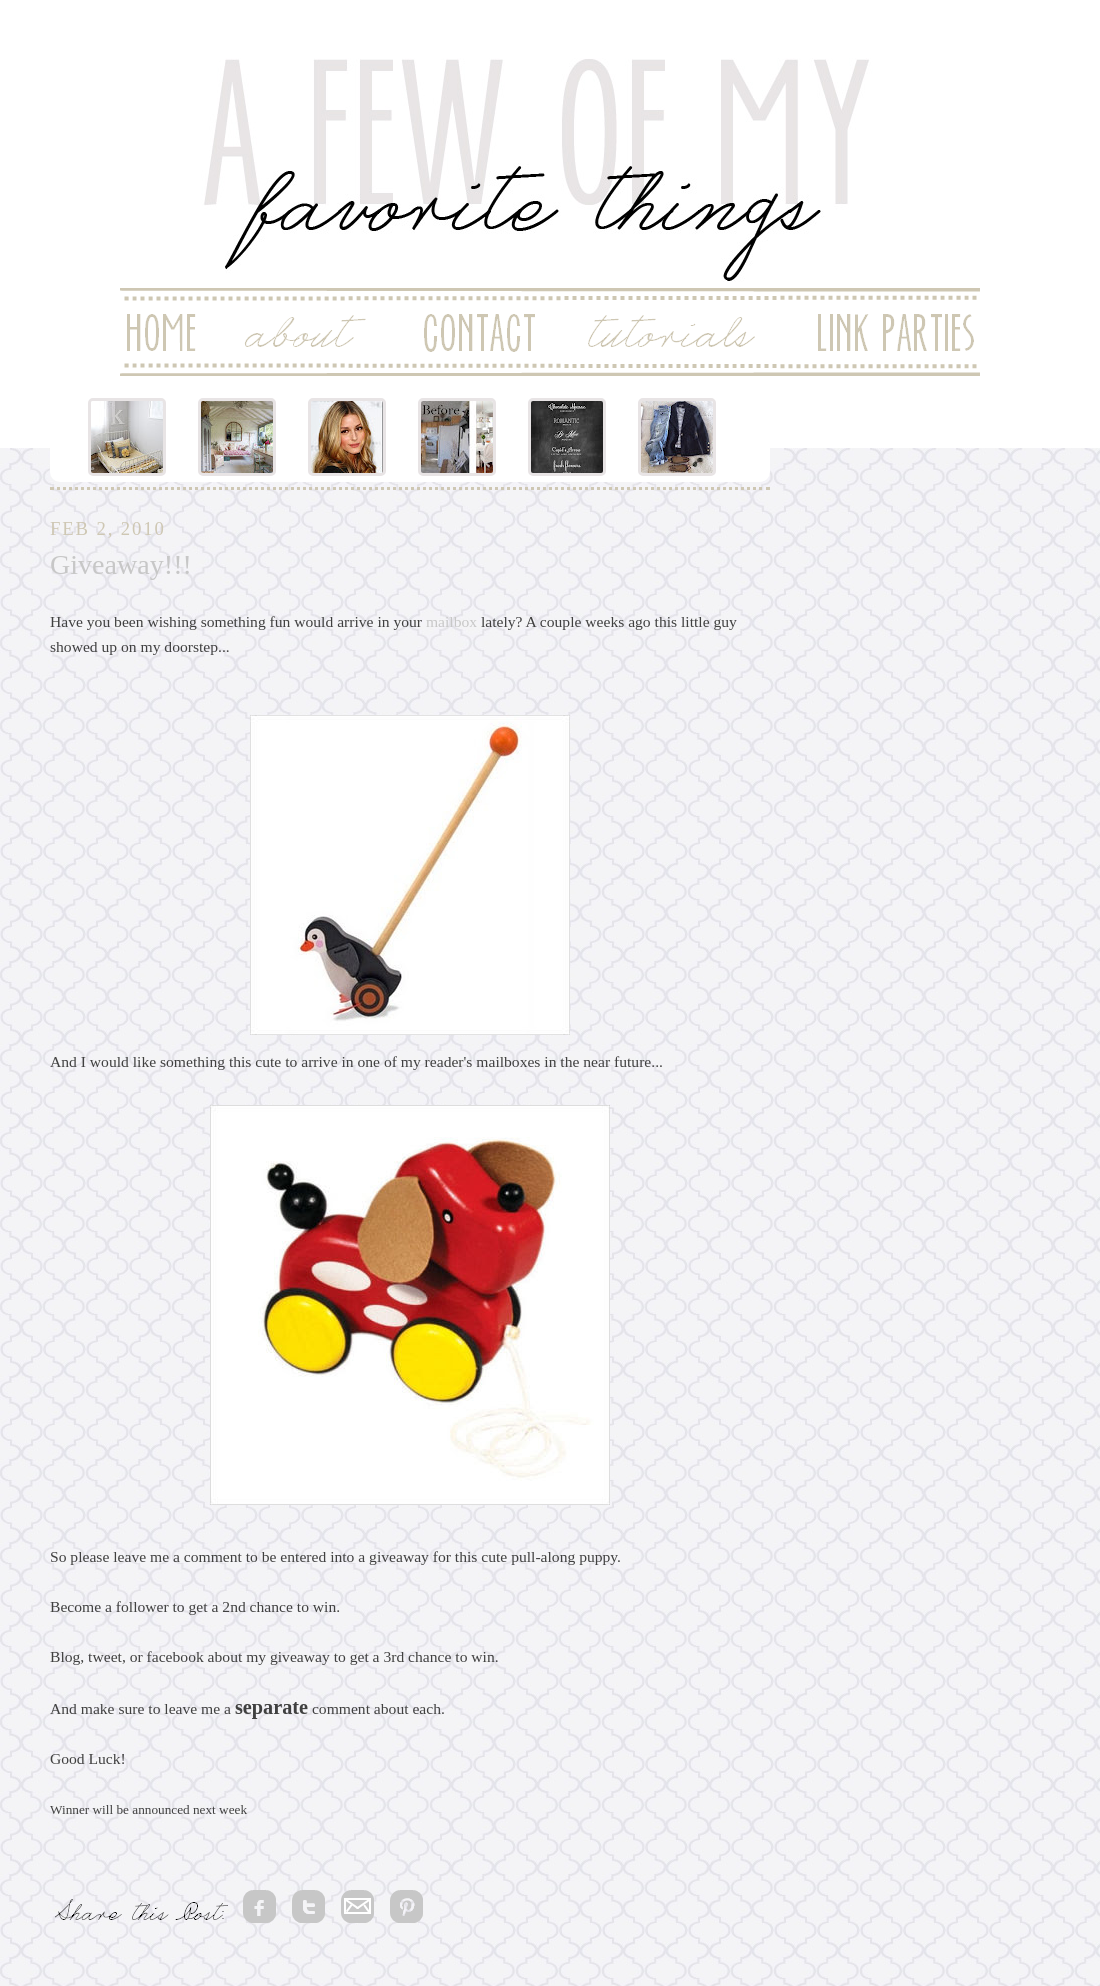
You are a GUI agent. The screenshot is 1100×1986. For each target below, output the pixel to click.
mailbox (451, 621)
